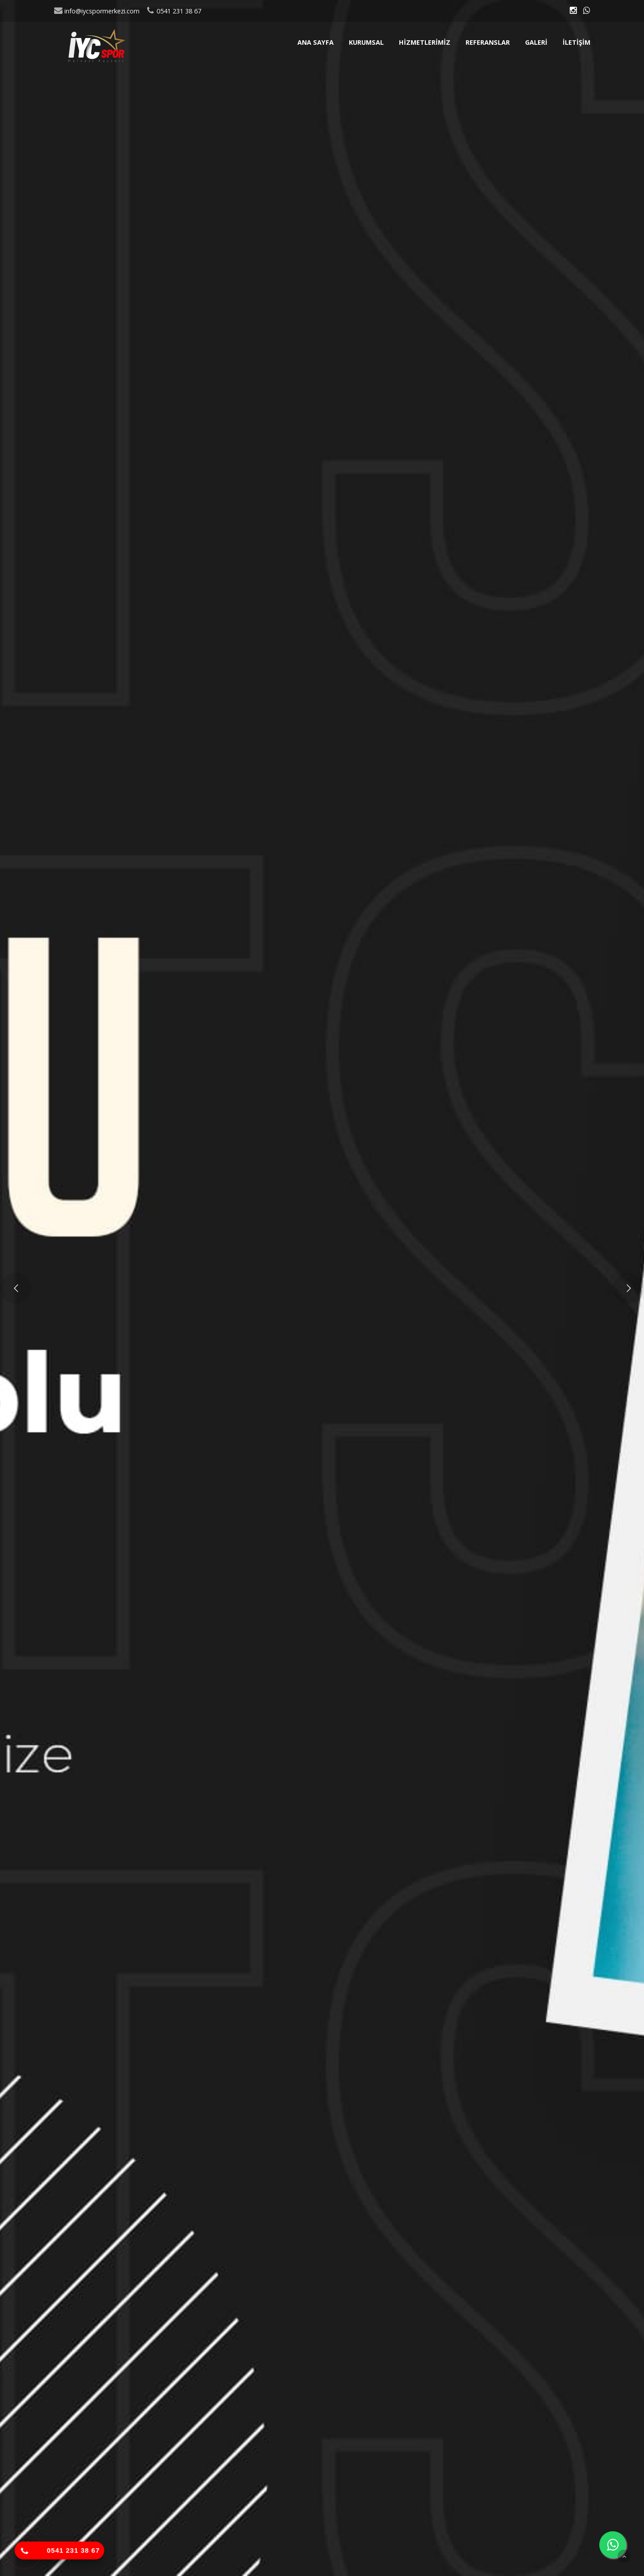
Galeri (536, 42)
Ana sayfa (315, 42)
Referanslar (488, 42)
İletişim (576, 42)
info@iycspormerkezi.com (97, 11)
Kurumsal (366, 42)
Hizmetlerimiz (424, 42)
